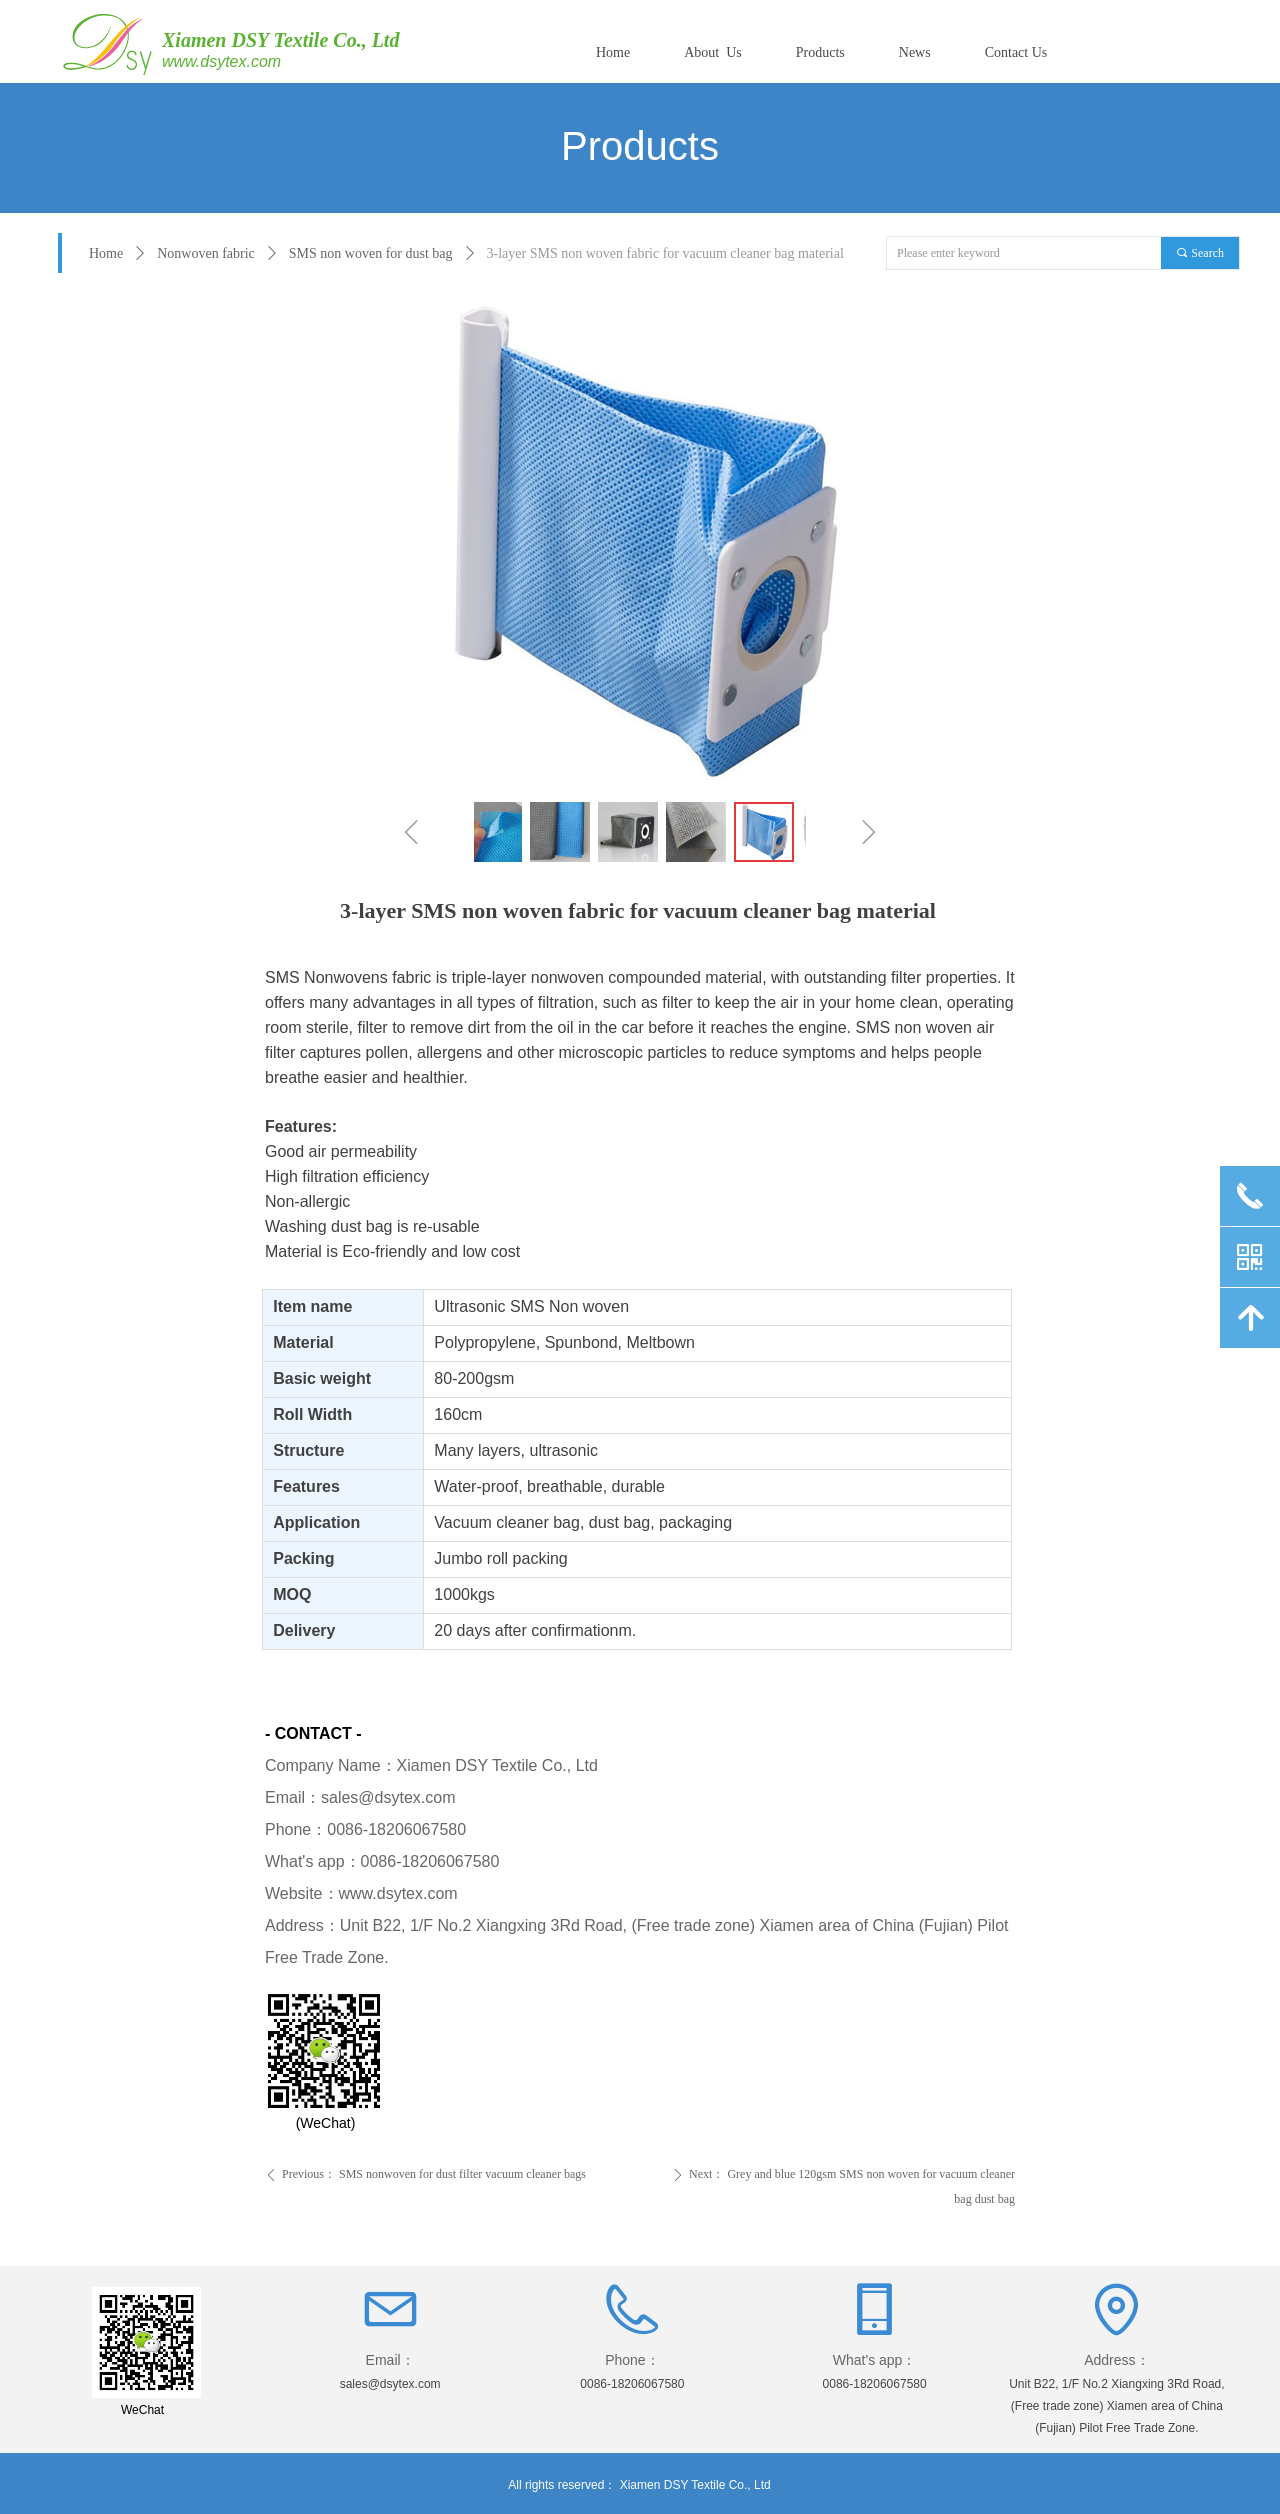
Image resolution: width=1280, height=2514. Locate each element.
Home (106, 253)
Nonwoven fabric (206, 253)
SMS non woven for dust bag (371, 253)
